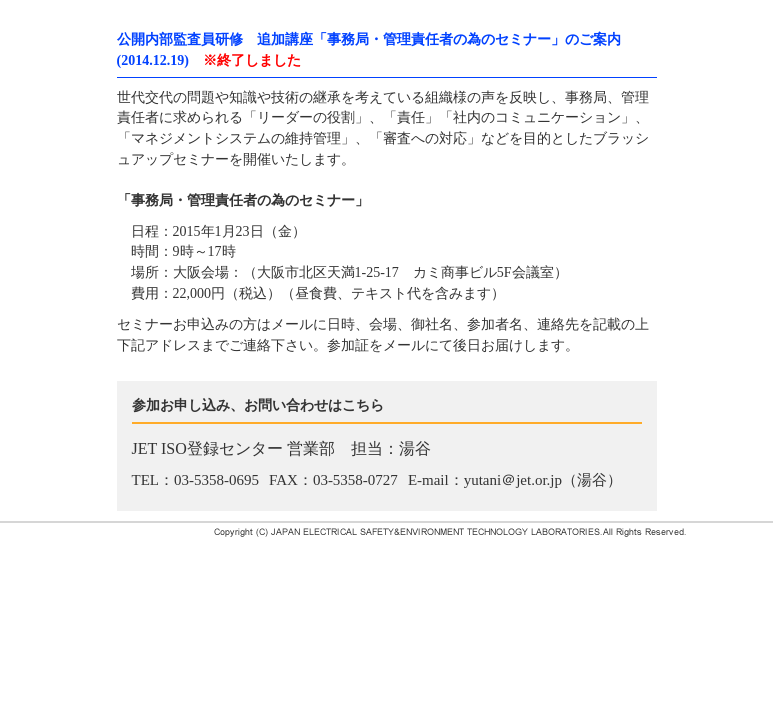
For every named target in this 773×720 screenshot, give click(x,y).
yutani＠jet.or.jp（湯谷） (543, 480)
